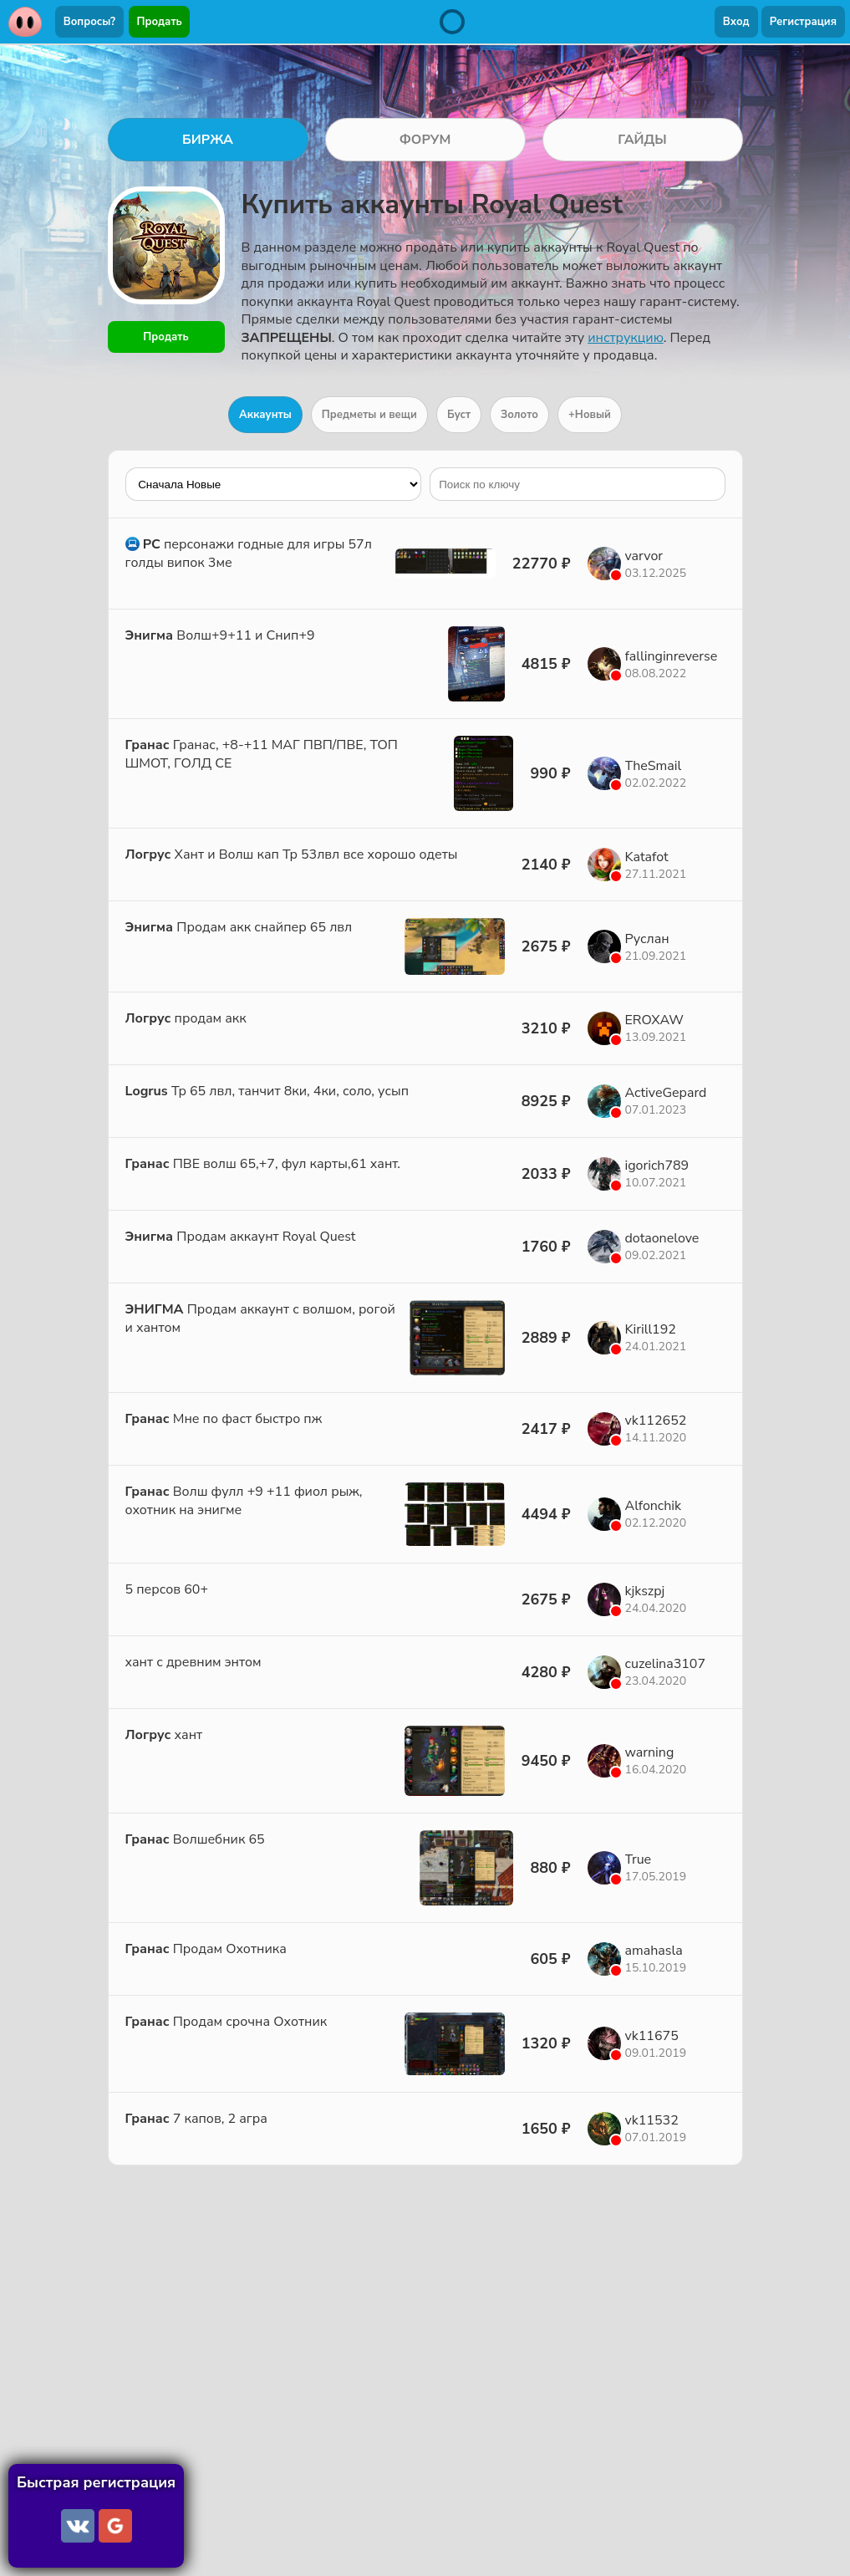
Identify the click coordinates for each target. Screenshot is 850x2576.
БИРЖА (207, 139)
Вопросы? (89, 21)
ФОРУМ (425, 139)
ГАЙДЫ (642, 139)
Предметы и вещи (369, 414)
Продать (159, 21)
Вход (736, 21)
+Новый (589, 414)
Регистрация (803, 21)
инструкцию (626, 338)
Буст (459, 414)
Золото (519, 414)
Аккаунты (265, 414)
